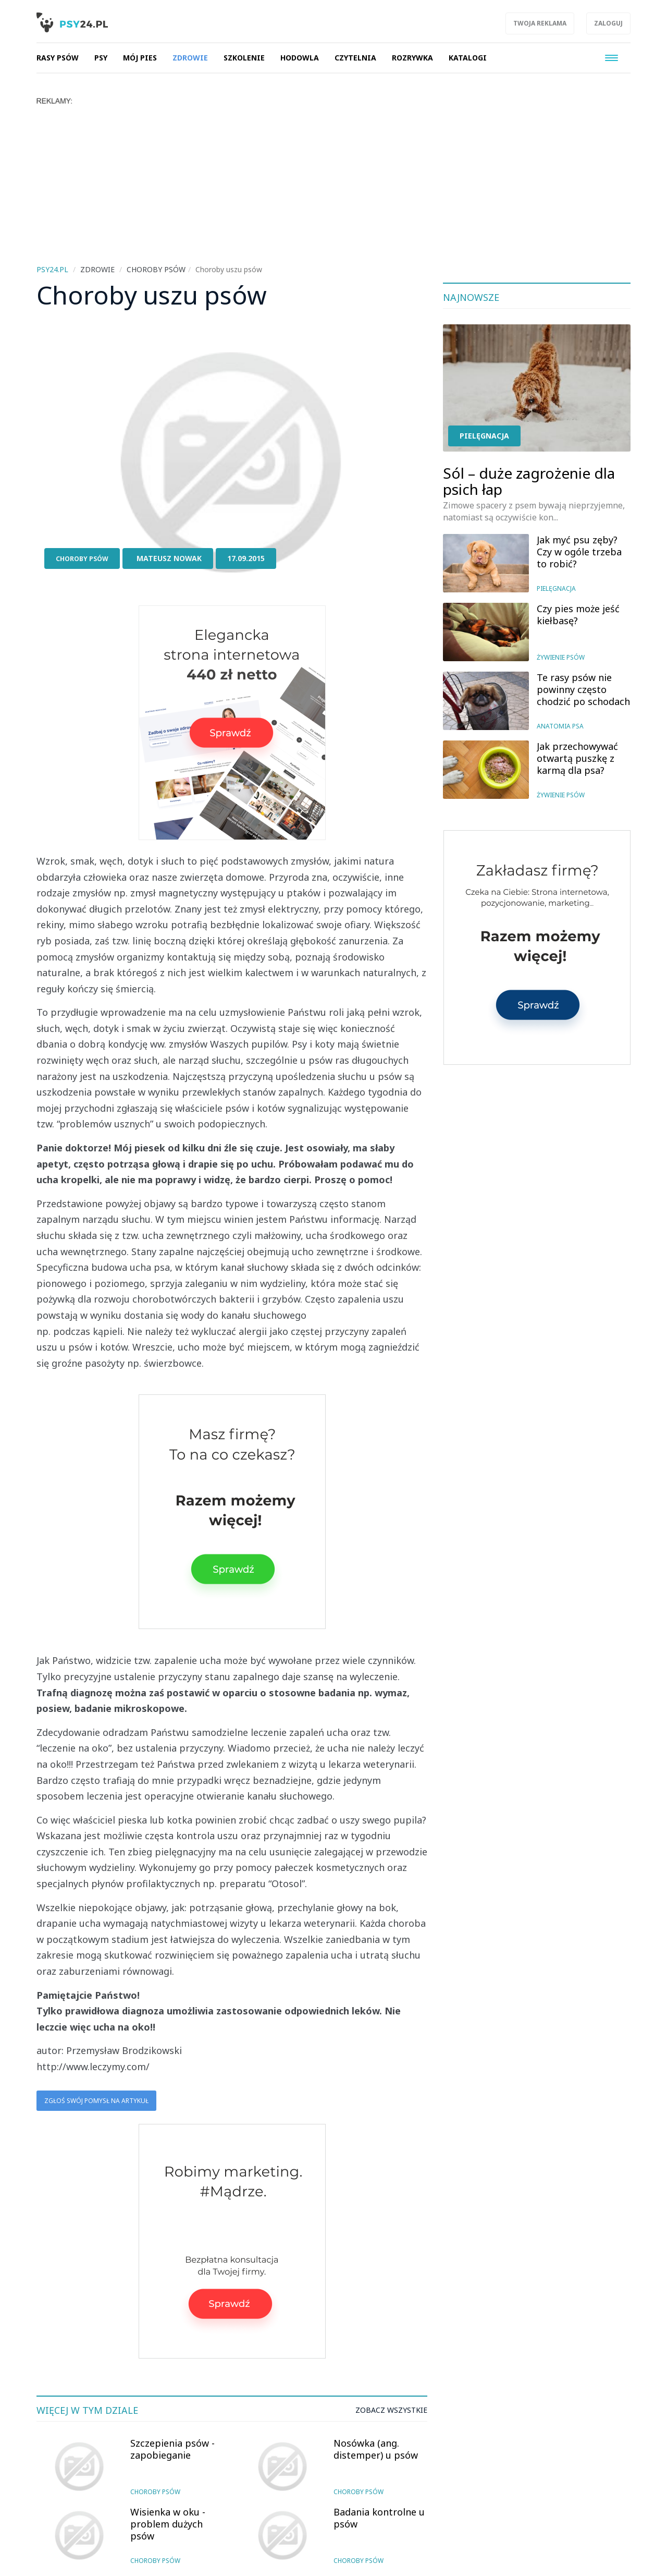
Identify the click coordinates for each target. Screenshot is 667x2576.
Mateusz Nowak (169, 558)
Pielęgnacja (484, 436)
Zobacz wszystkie (391, 2410)
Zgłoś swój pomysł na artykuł (96, 2100)
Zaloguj (608, 23)
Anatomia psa (560, 726)
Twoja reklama (539, 23)
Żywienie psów (561, 657)
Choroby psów (82, 558)
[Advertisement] (333, 184)
